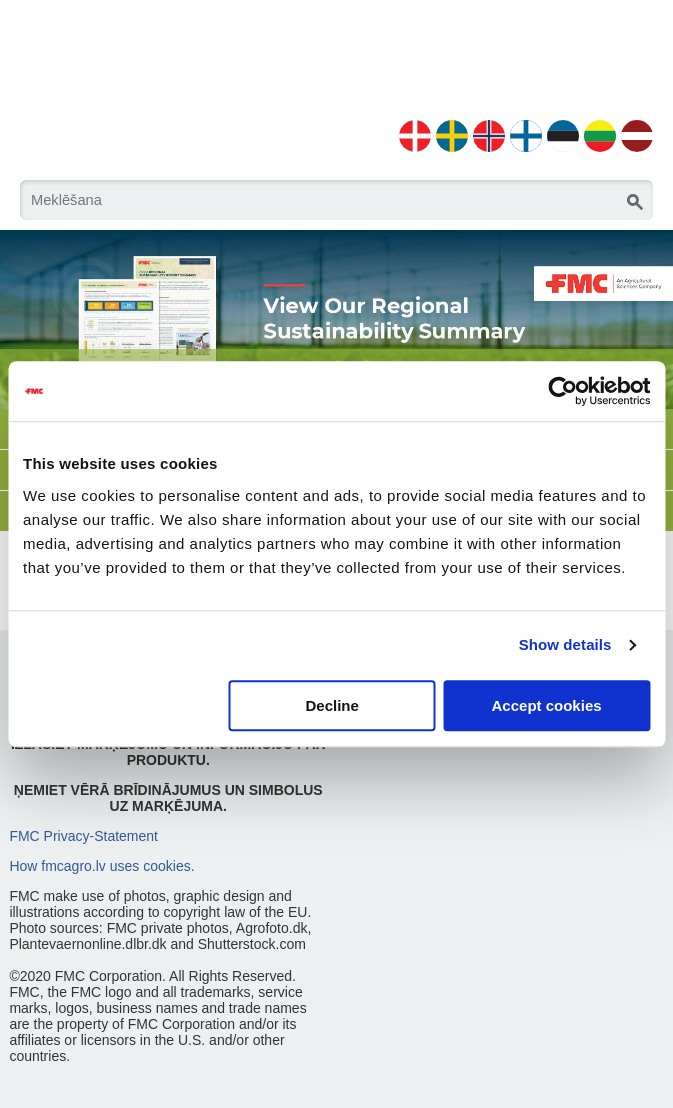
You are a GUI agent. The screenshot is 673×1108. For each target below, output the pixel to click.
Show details (565, 644)
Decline (331, 705)
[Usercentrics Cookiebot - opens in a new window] (562, 391)
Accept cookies (547, 705)
